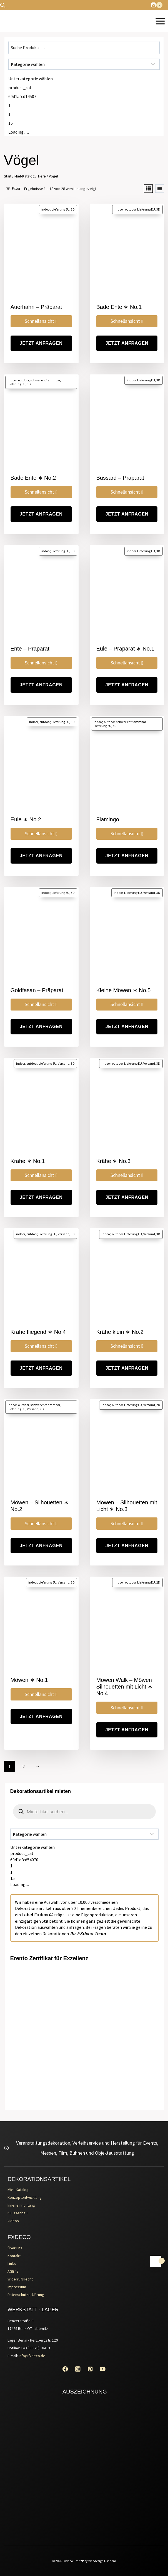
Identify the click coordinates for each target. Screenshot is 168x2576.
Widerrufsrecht (20, 2279)
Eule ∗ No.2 (26, 819)
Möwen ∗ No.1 (29, 1680)
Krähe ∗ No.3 (113, 1161)
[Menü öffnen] (160, 21)
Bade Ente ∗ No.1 (119, 307)
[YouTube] (102, 2369)
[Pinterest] (90, 2369)
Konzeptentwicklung (24, 2197)
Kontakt (14, 2255)
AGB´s (13, 2271)
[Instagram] (77, 2369)
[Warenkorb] (159, 5)
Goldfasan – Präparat (37, 990)
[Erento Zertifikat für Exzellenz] (84, 1996)
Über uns (14, 2247)
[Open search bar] (3, 5)
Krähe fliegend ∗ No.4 (38, 1332)
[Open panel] (13, 188)
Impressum (16, 2286)
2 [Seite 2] (23, 1766)
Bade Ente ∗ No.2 (33, 478)
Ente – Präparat (30, 649)
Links (11, 2263)
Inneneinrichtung (21, 2205)
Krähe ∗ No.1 (28, 1161)
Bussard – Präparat (120, 478)
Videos (13, 2220)
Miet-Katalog (18, 2189)
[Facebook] (65, 2369)
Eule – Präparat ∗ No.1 (125, 649)
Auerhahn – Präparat (36, 307)
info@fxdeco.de (32, 2355)
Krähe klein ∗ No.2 (120, 1332)
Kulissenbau (17, 2212)
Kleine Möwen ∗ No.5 (123, 990)
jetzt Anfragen (41, 343)
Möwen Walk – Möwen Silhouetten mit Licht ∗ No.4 (124, 1686)
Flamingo (107, 819)
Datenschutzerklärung (25, 2294)
